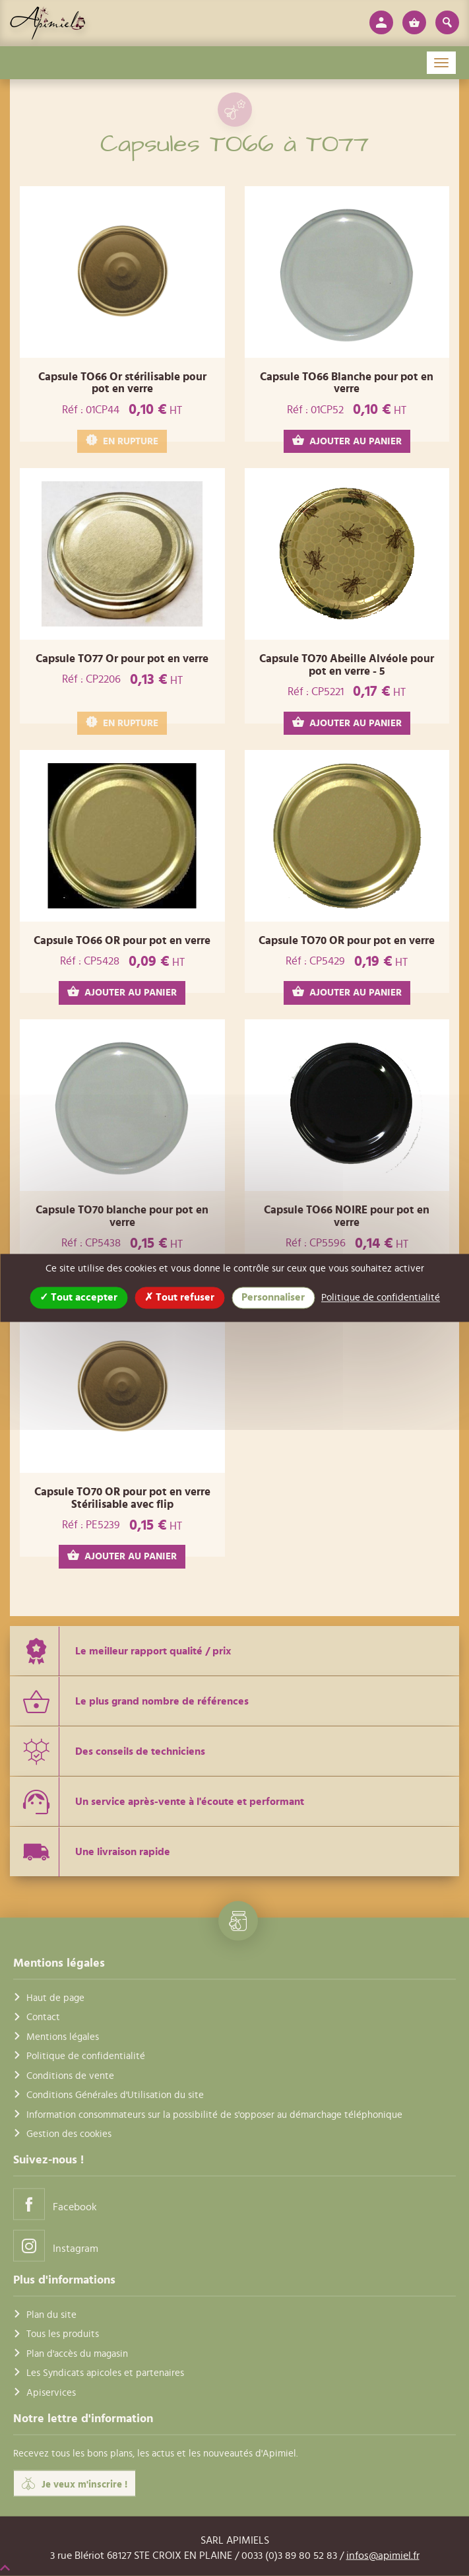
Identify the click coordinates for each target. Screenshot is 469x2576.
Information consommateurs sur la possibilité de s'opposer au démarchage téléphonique (214, 2114)
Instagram (55, 2245)
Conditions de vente (70, 2075)
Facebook (55, 2204)
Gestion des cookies (68, 2134)
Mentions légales (62, 2036)
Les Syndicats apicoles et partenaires (105, 2373)
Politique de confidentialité (85, 2056)
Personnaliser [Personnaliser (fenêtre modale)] (273, 1297)
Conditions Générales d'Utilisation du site (115, 2095)
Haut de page (55, 1998)
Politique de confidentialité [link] (380, 1298)
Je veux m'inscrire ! (74, 2483)
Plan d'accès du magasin (77, 2353)
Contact (43, 2017)
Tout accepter (78, 1297)
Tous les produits (62, 2334)
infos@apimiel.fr (383, 2555)
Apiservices (51, 2392)
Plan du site (51, 2315)
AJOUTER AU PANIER (347, 440)
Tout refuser (179, 1297)
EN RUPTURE (122, 440)
